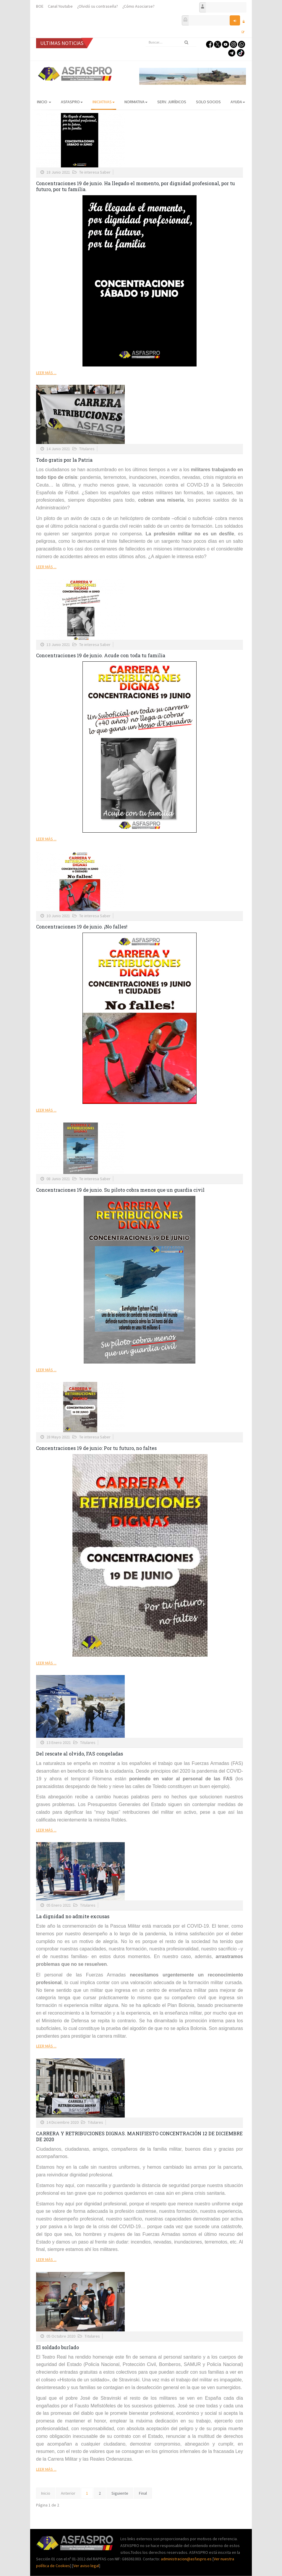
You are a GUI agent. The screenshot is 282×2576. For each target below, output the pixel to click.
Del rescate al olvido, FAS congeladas (79, 1753)
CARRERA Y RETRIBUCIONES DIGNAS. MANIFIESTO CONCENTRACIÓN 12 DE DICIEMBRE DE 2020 (139, 2136)
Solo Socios (208, 101)
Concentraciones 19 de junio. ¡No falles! (81, 926)
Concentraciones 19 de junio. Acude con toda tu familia (100, 655)
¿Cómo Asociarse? (138, 6)
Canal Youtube (60, 6)
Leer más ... (46, 372)
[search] (170, 42)
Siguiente (119, 2493)
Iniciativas (104, 101)
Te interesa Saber (95, 172)
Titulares (87, 448)
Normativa (136, 101)
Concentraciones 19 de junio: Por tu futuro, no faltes (96, 1448)
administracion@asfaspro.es (187, 2559)
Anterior (68, 2493)
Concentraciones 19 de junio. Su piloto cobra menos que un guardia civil (120, 1190)
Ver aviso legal (86, 2565)
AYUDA (238, 101)
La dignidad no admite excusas (72, 1916)
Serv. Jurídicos (171, 101)
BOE (39, 6)
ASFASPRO (72, 101)
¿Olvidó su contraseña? (97, 6)
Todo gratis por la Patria (64, 460)
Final (143, 2493)
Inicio (44, 101)
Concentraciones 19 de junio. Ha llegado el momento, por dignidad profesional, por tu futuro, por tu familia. (135, 186)
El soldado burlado (57, 2347)
